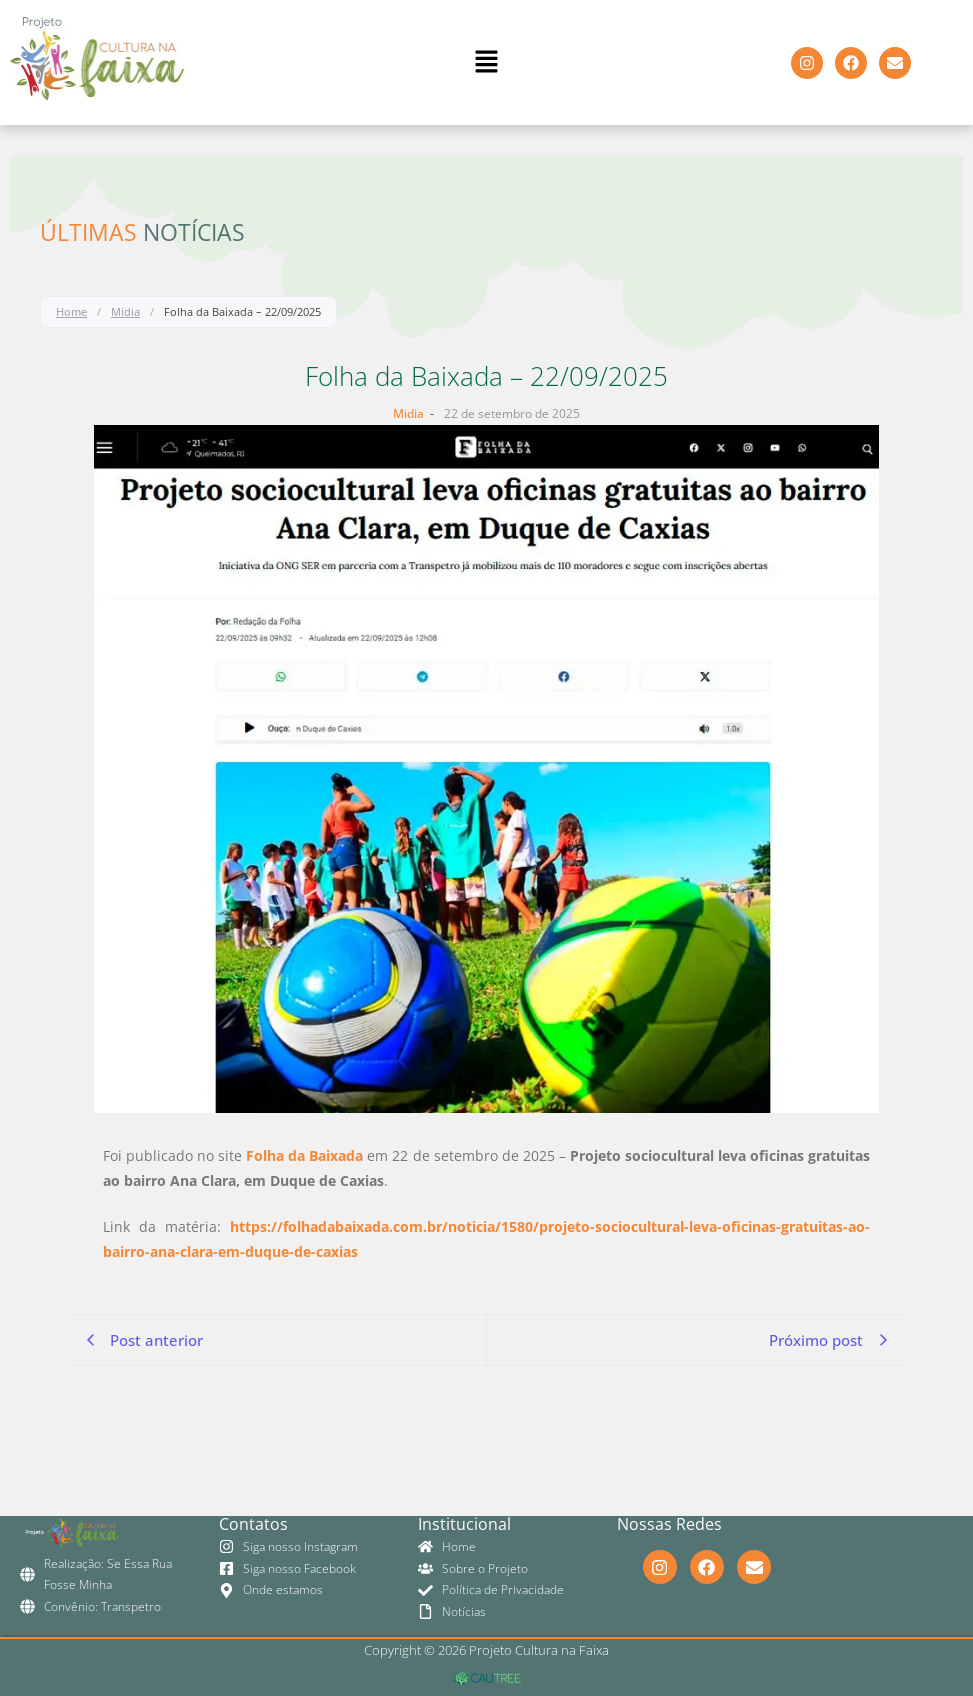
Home (71, 311)
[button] (486, 62)
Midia (125, 311)
